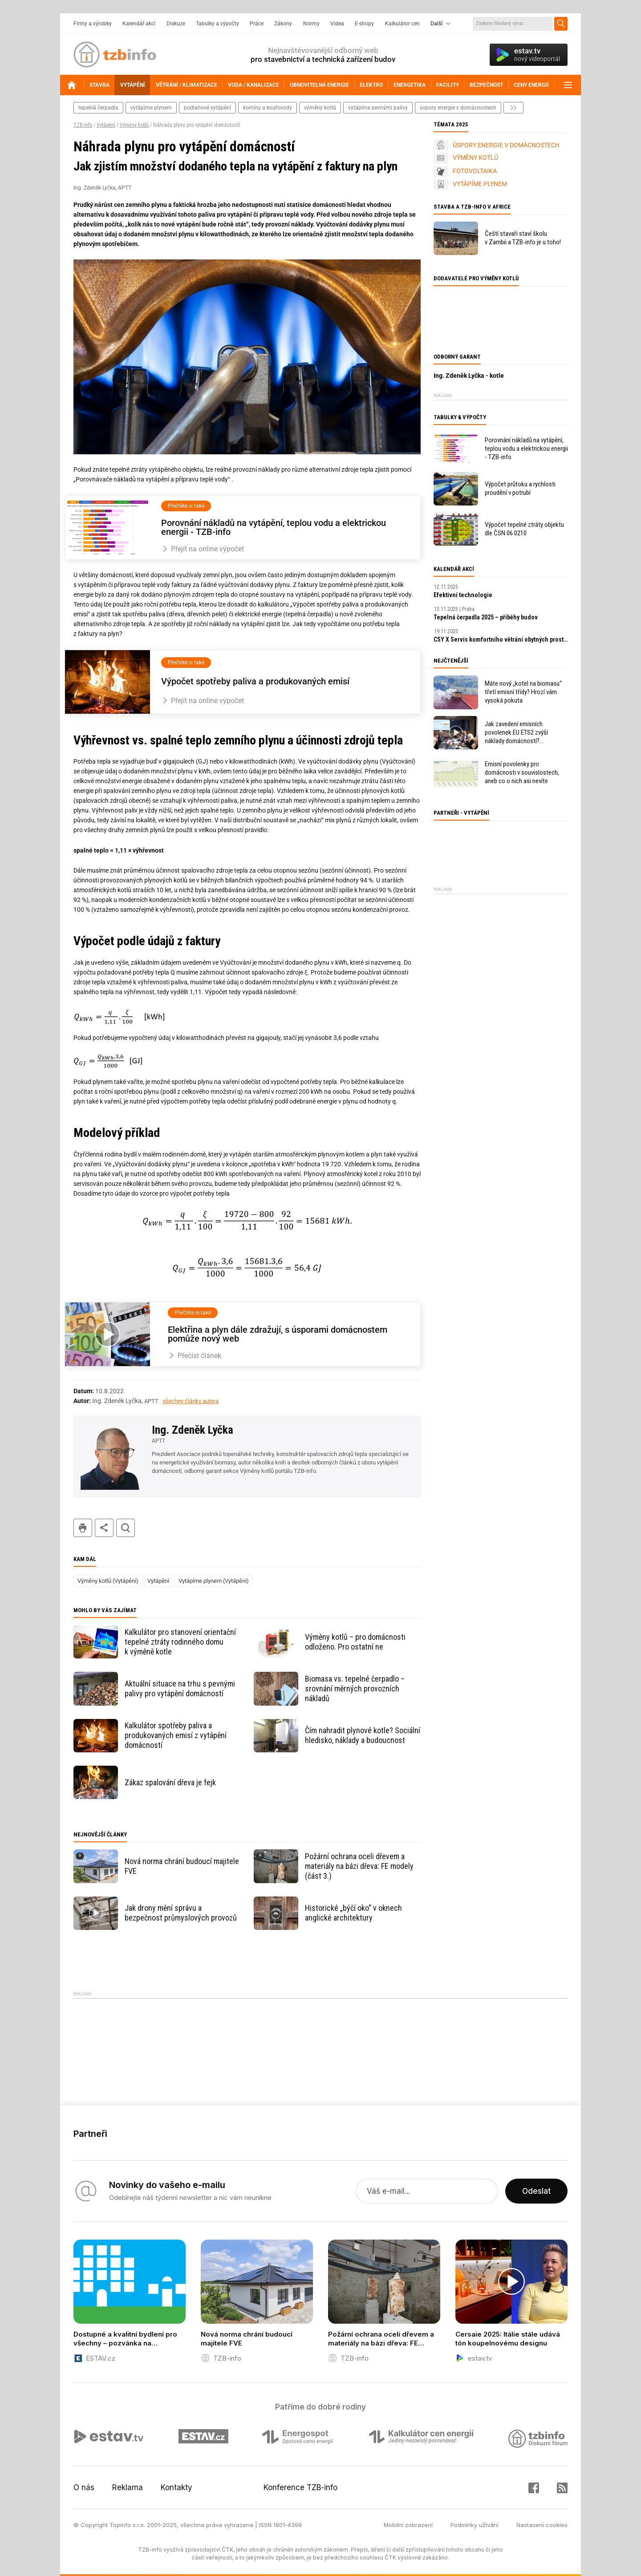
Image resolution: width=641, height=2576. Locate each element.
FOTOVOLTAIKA (475, 170)
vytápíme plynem (151, 108)
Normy (311, 23)
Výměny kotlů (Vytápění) (107, 1580)
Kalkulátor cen (402, 23)
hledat (125, 1528)
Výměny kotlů (134, 125)
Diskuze (175, 23)
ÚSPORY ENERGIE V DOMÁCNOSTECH (506, 145)
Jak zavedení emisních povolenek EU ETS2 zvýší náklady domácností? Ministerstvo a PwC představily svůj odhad (525, 732)
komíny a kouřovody (267, 108)
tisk (83, 1528)
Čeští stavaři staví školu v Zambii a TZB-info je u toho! (523, 238)
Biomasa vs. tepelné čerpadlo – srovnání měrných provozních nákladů (355, 1688)
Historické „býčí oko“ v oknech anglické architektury (353, 1912)
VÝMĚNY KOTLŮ (475, 157)
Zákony (283, 23)
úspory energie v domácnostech (458, 108)
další (513, 107)
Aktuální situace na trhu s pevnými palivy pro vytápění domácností (180, 1688)
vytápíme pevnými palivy (378, 108)
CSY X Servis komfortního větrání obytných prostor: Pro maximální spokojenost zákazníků (501, 639)
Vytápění (106, 125)
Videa (337, 23)
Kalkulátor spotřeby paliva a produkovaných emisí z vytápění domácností (176, 1735)
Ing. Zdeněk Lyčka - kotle (469, 375)
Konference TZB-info (300, 2487)
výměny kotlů (320, 108)
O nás (83, 2487)
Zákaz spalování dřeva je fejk (170, 1782)
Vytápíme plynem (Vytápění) (214, 1580)
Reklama (127, 2487)
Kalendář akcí (138, 23)
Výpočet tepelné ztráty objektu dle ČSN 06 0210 (524, 529)
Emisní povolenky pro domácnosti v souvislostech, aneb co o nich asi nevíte (522, 772)
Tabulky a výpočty (217, 23)
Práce (257, 23)
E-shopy (364, 23)
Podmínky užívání (474, 2524)
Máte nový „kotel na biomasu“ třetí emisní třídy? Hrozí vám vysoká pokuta (523, 691)
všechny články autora (190, 1401)
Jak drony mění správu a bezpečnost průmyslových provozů (181, 1912)
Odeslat (536, 2191)
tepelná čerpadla (98, 108)
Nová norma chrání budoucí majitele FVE (182, 1866)
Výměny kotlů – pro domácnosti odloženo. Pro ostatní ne (355, 1641)
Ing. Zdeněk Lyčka (192, 1429)
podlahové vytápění (207, 108)
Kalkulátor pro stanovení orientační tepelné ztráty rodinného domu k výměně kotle (180, 1641)
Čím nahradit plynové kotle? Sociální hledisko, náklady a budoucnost (362, 1735)
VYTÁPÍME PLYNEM (480, 183)
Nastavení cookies (542, 2524)
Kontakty (176, 2487)
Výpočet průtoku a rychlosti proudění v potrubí (520, 488)
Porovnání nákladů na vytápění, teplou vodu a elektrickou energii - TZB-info (526, 448)
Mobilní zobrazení (408, 2524)
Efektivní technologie (463, 595)
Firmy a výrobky (92, 23)
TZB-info (82, 125)
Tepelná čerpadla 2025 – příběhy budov (486, 617)
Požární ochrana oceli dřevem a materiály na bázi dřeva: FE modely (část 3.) (359, 1866)
